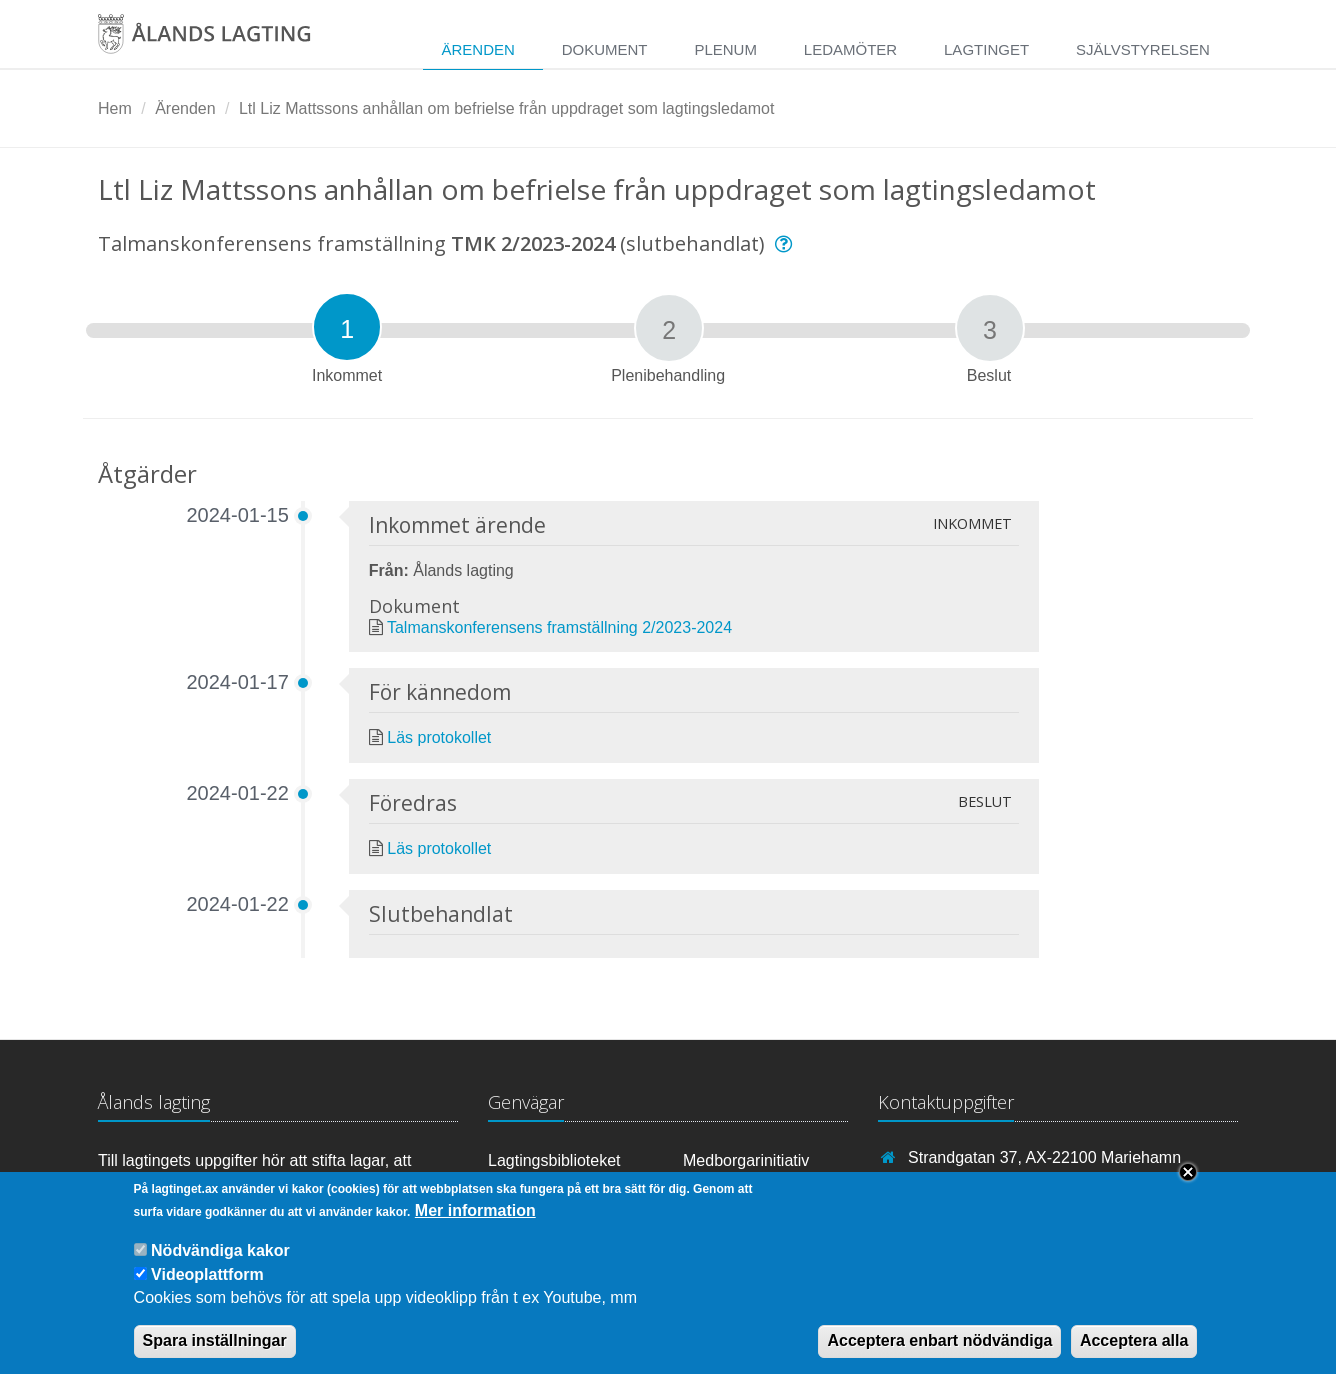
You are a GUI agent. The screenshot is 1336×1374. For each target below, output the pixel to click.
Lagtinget (986, 49)
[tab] (347, 327)
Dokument (605, 49)
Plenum (725, 49)
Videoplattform (207, 1290)
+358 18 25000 (961, 1186)
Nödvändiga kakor (220, 1266)
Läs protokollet (439, 737)
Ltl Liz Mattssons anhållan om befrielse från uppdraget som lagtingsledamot (506, 108)
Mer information (475, 1226)
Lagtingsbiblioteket (554, 1160)
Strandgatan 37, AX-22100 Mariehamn (1044, 1157)
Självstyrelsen (1143, 49)
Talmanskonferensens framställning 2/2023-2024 (559, 627)
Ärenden (477, 49)
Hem (115, 108)
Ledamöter (850, 49)
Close (1188, 1188)
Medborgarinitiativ (746, 1160)
